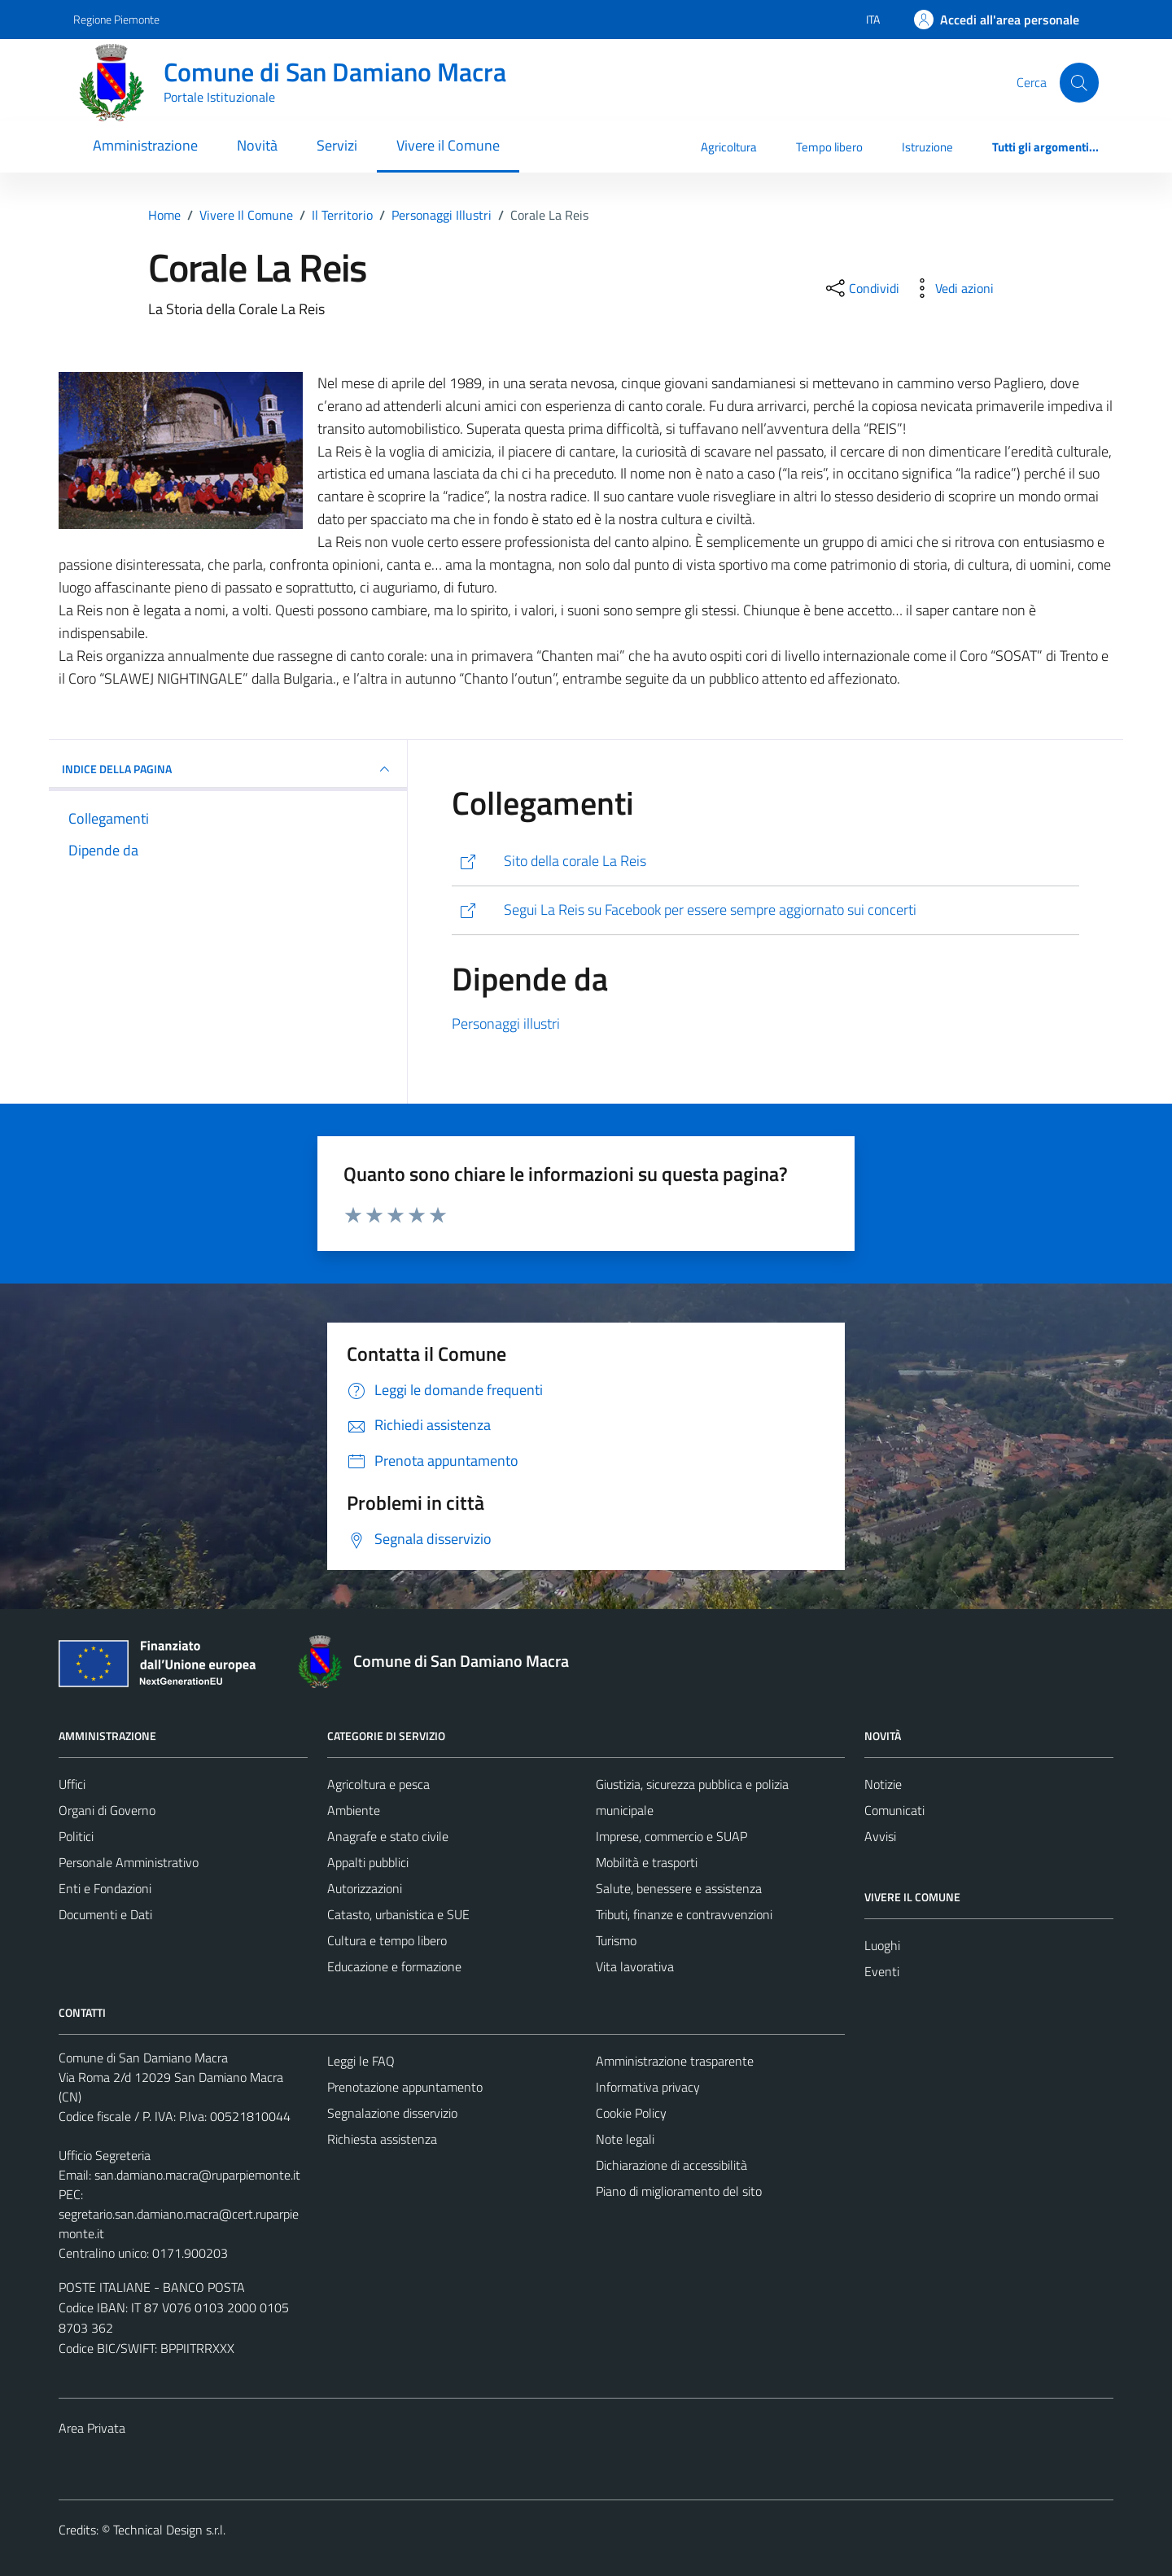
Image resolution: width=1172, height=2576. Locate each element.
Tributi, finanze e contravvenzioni (684, 1914)
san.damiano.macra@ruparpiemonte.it (197, 2175)
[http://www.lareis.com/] (765, 861)
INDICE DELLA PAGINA (228, 769)
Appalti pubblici (368, 1862)
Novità (257, 145)
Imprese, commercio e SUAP (671, 1836)
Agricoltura (729, 147)
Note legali (625, 2139)
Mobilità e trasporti (647, 1862)
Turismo (616, 1940)
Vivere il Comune (448, 145)
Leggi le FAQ (361, 2061)
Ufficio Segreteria (105, 2155)
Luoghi (882, 1945)
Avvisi (880, 1836)
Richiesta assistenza (382, 2139)
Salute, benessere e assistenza (679, 1888)
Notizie (883, 1784)
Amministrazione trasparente (675, 2061)
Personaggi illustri (506, 1023)
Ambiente (353, 1810)
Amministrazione (145, 145)
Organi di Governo (107, 1810)
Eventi (881, 1971)
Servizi (337, 145)
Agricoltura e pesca (378, 1784)
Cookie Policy (631, 2113)
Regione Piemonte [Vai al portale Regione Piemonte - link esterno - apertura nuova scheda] (116, 19)
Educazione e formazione (394, 1966)
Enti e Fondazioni (105, 1888)
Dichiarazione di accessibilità (671, 2165)
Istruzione (927, 147)
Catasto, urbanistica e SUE (398, 1914)
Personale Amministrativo (129, 1862)
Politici (76, 1836)
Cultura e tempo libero (387, 1940)
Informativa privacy (648, 2087)
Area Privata (92, 2428)
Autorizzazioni (364, 1888)
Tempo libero (829, 147)
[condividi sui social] (861, 288)
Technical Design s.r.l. (169, 2529)
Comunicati (894, 1810)
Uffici (72, 1784)
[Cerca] (1079, 82)
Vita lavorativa (635, 1966)
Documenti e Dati (105, 1914)
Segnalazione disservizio (392, 2113)
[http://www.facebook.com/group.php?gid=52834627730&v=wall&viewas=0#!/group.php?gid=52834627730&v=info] (765, 910)
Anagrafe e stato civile (387, 1836)
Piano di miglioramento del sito (679, 2191)
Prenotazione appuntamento (405, 2087)
